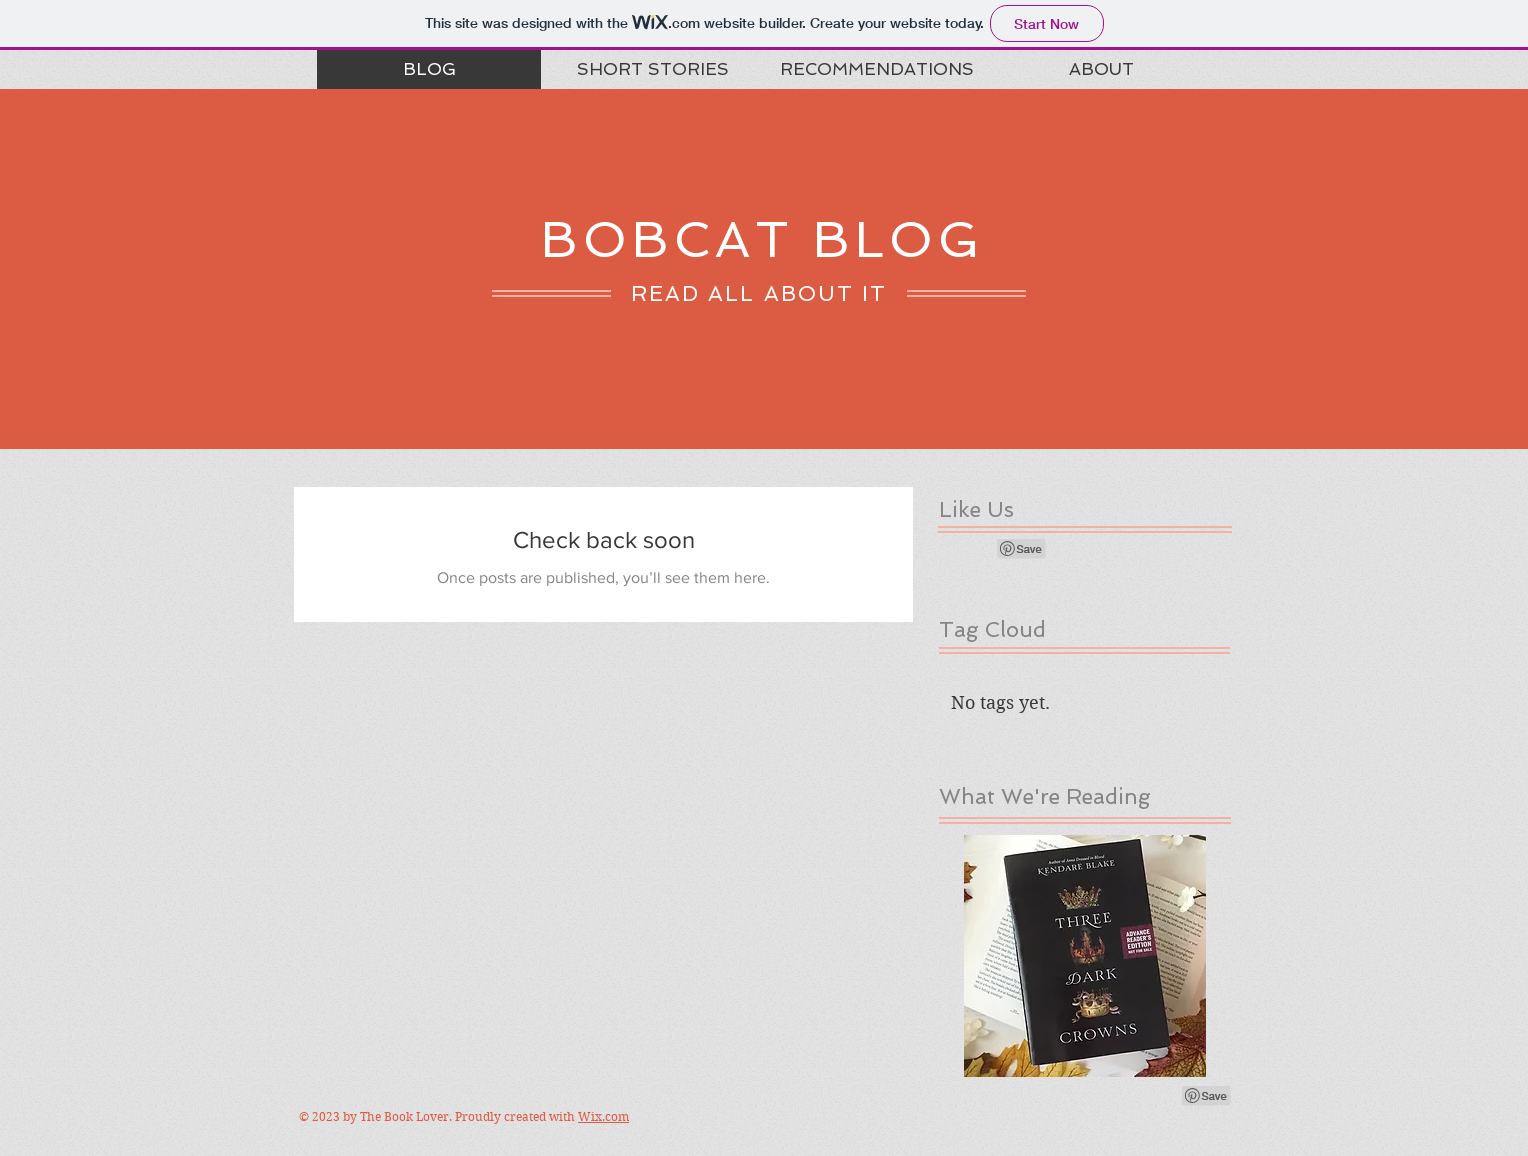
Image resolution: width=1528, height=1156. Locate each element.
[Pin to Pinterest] (1022, 549)
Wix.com (603, 1116)
